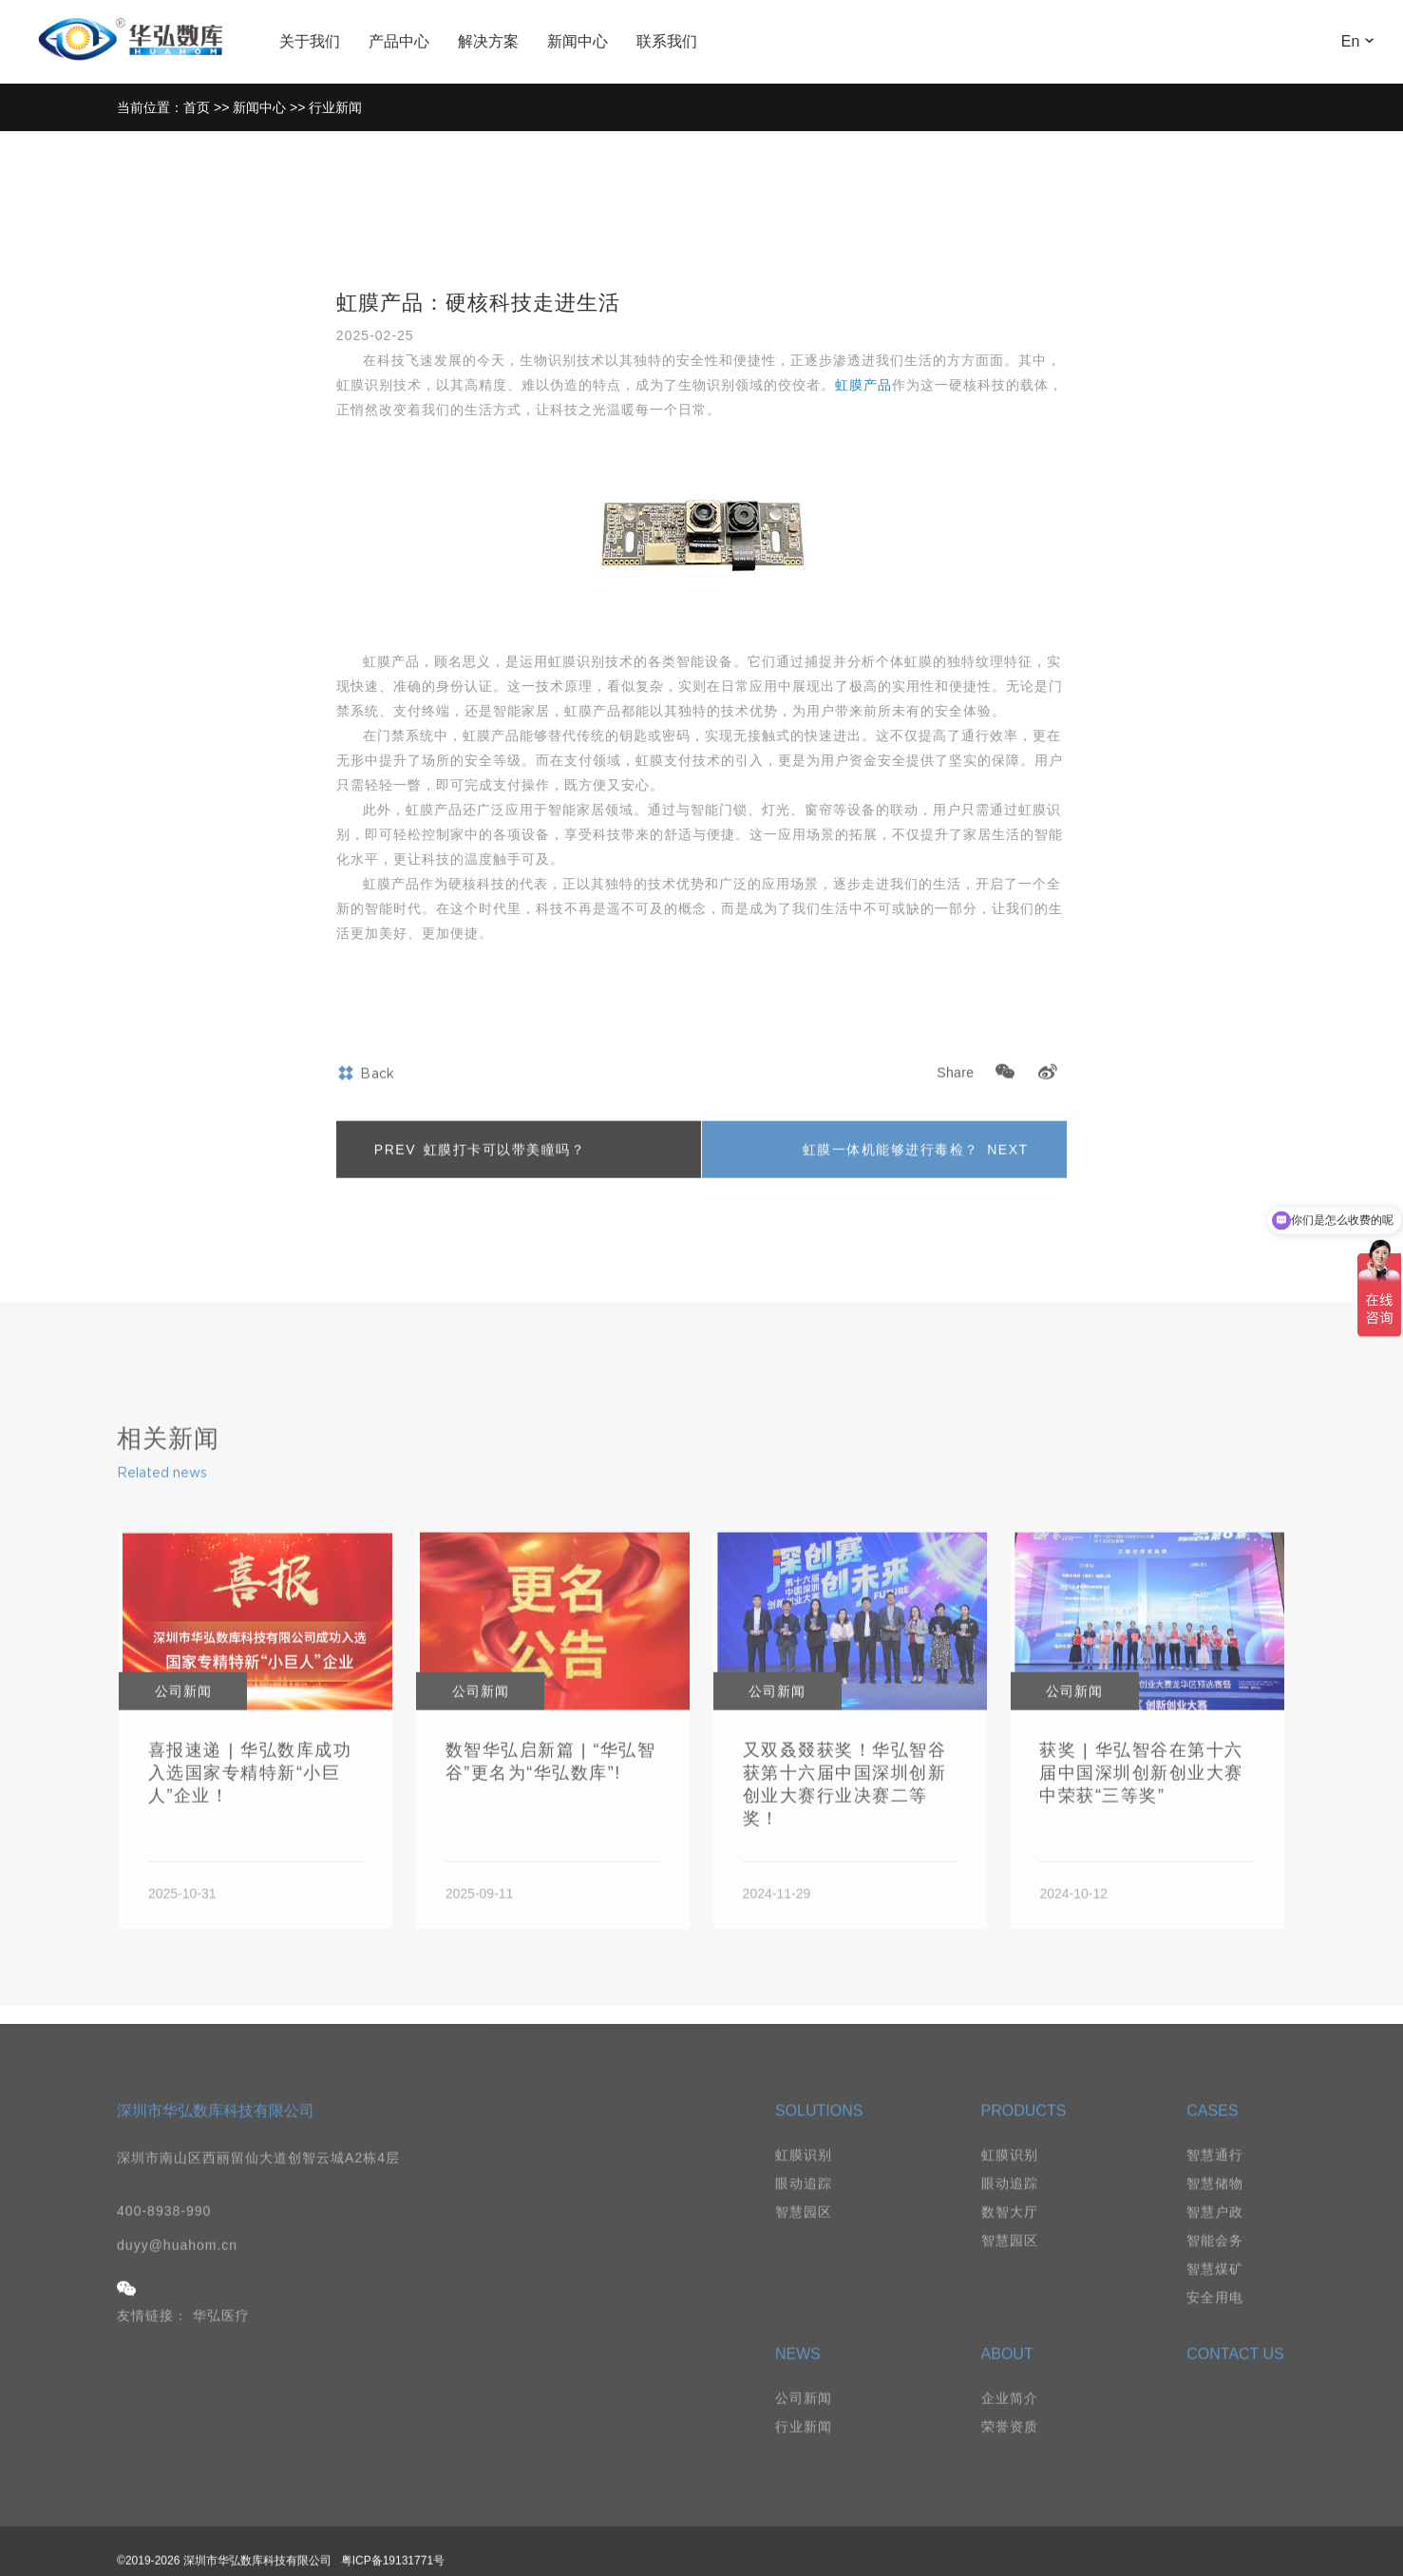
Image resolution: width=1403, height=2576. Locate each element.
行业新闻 (335, 107)
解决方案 (488, 41)
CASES (1212, 2132)
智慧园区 (803, 2233)
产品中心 (399, 41)
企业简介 (1009, 2419)
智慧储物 (1214, 2204)
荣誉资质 (1009, 2447)
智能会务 (1214, 2261)
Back (365, 1095)
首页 (196, 107)
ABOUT (1007, 2375)
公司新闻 (803, 2419)
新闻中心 (577, 41)
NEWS (798, 2375)
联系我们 (666, 41)
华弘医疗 (221, 2336)
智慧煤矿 (1214, 2290)
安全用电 (1214, 2318)
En (1367, 41)
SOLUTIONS (819, 2132)
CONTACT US (1235, 2375)
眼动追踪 (803, 2204)
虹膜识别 (803, 2176)
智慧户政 (1214, 2233)
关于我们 (309, 41)
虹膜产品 (863, 384)
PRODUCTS (1024, 2132)
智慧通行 (1214, 2176)
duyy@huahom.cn (177, 2266)
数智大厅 (1009, 2233)
